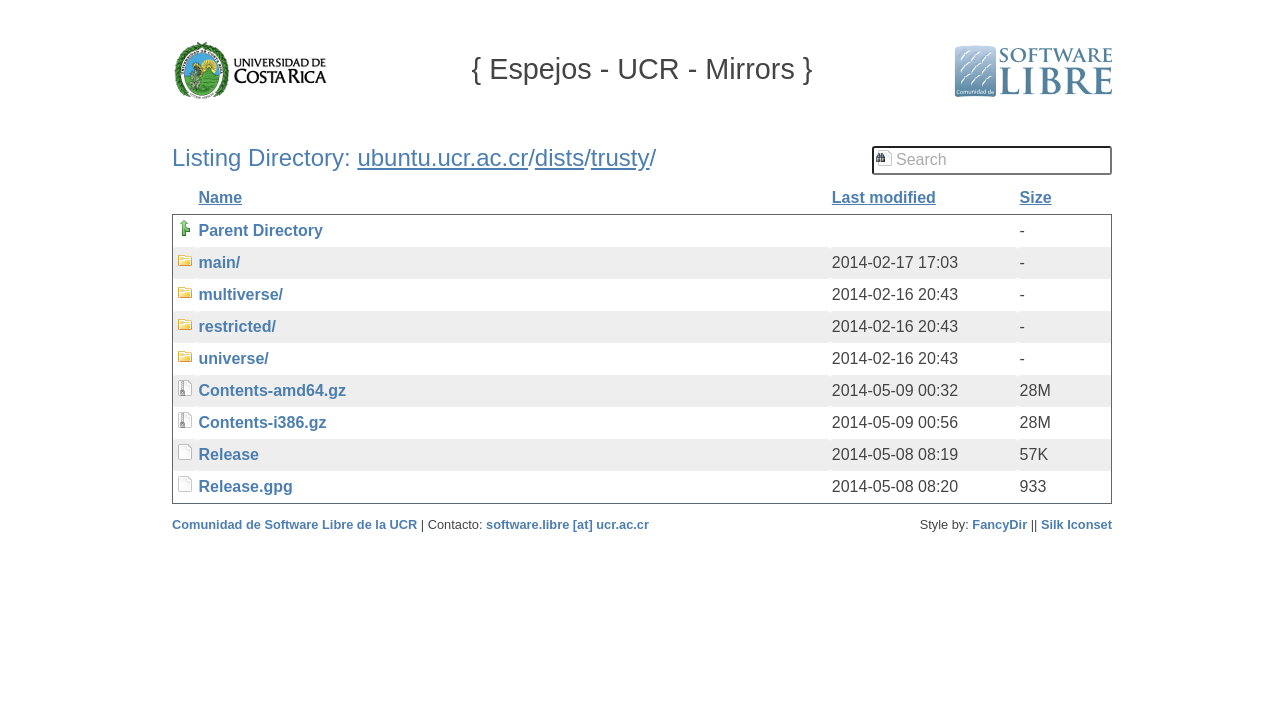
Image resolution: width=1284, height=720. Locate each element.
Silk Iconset (1076, 524)
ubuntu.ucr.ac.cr (442, 157)
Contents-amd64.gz (273, 390)
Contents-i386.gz (263, 422)
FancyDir (999, 524)
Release (229, 454)
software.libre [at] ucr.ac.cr (567, 524)
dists (559, 157)
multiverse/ (241, 294)
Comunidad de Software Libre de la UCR (296, 524)
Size (1036, 197)
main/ (220, 262)
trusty (620, 157)
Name (221, 197)
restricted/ (237, 326)
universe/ (234, 358)
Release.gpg (246, 486)
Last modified (884, 197)
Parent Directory (261, 230)
